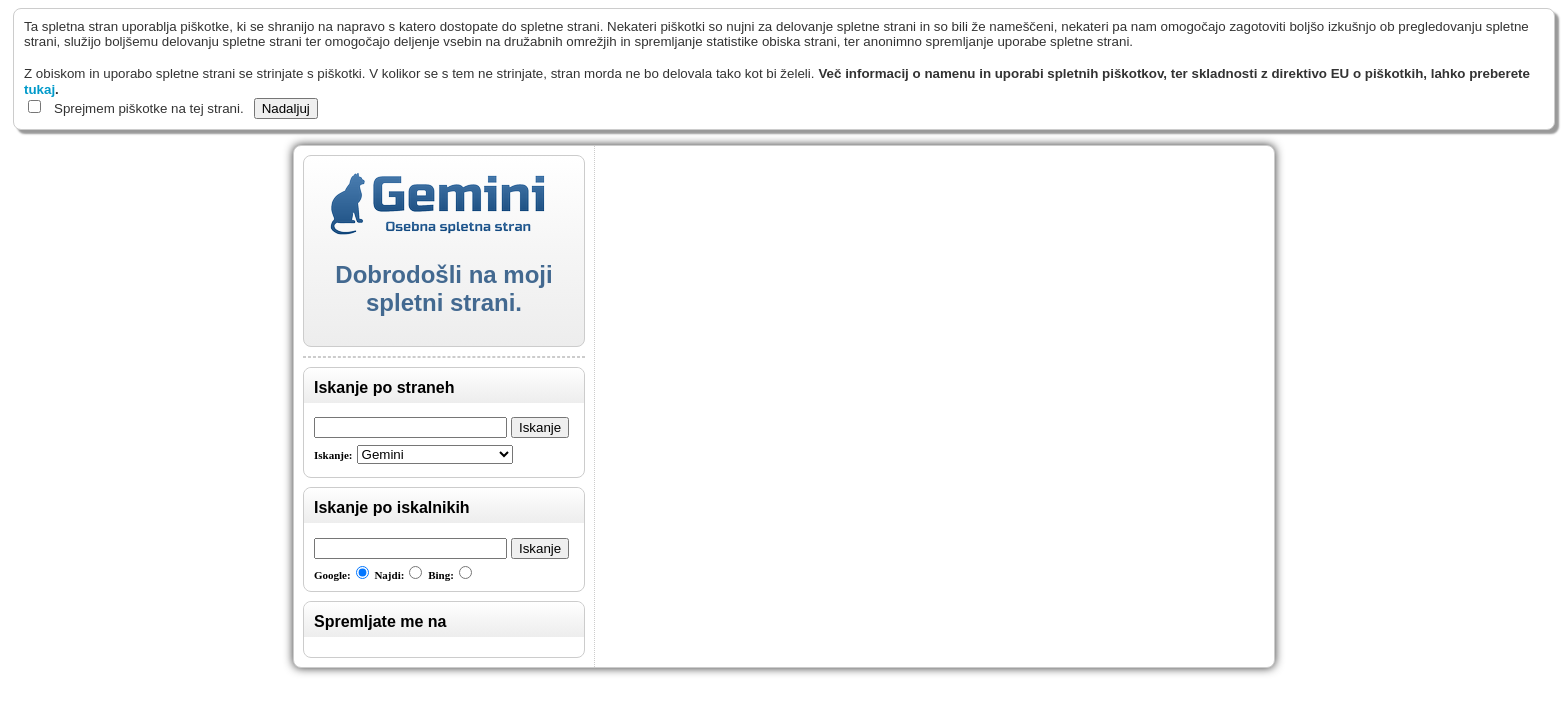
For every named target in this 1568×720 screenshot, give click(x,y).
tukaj (39, 89)
